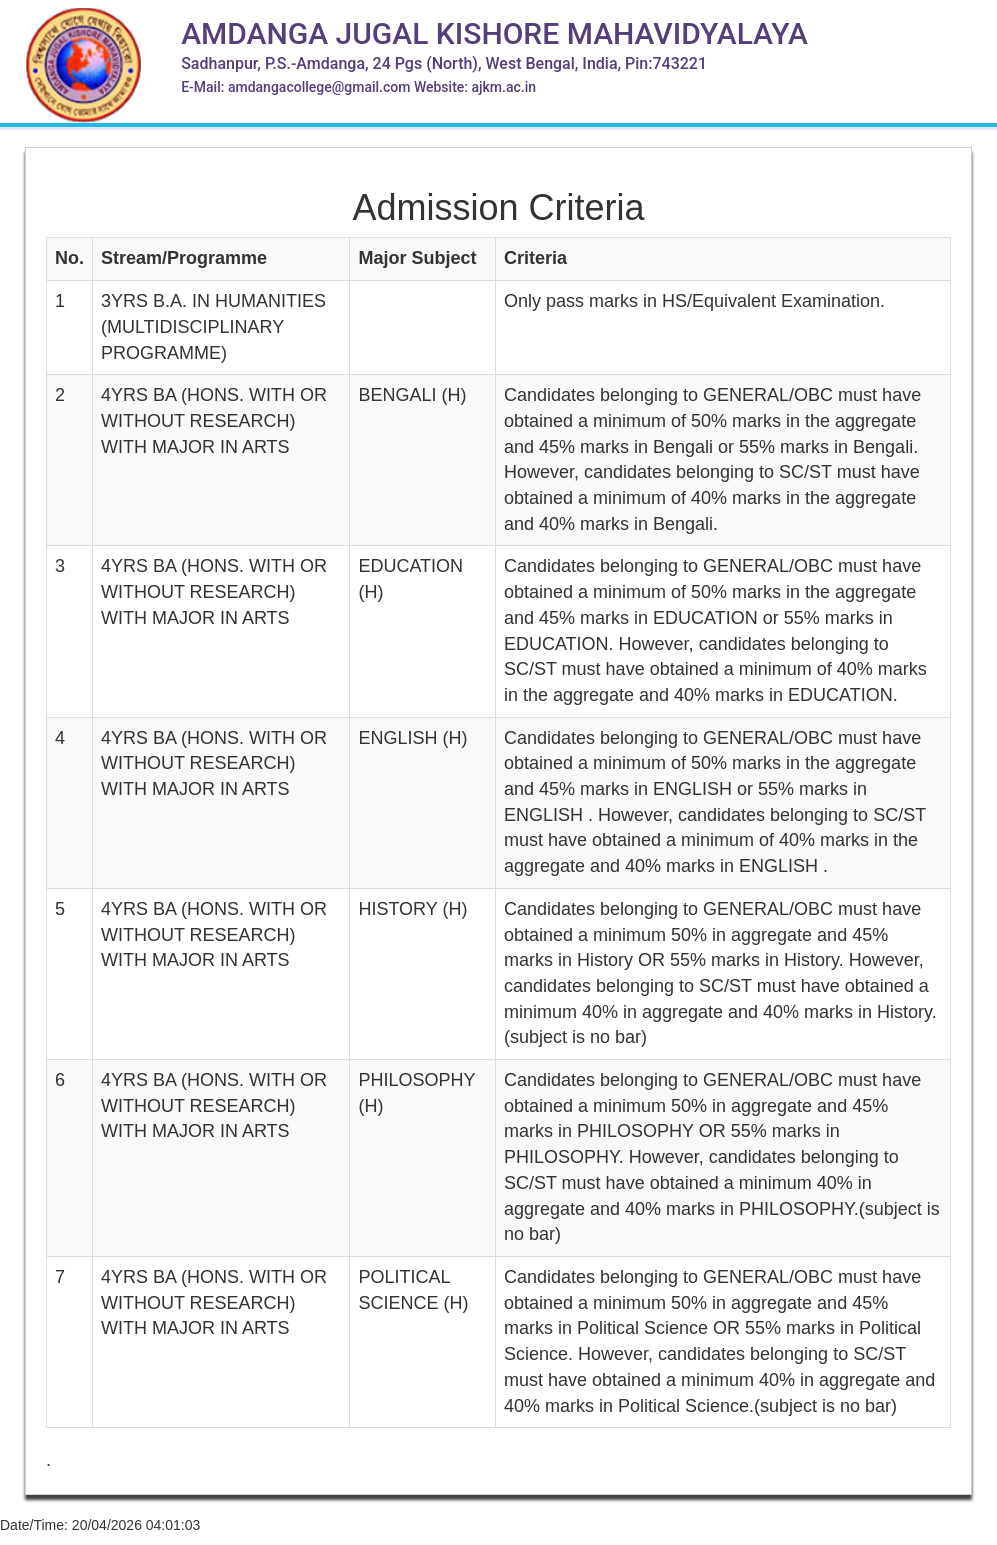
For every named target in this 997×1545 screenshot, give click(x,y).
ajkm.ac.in (503, 87)
